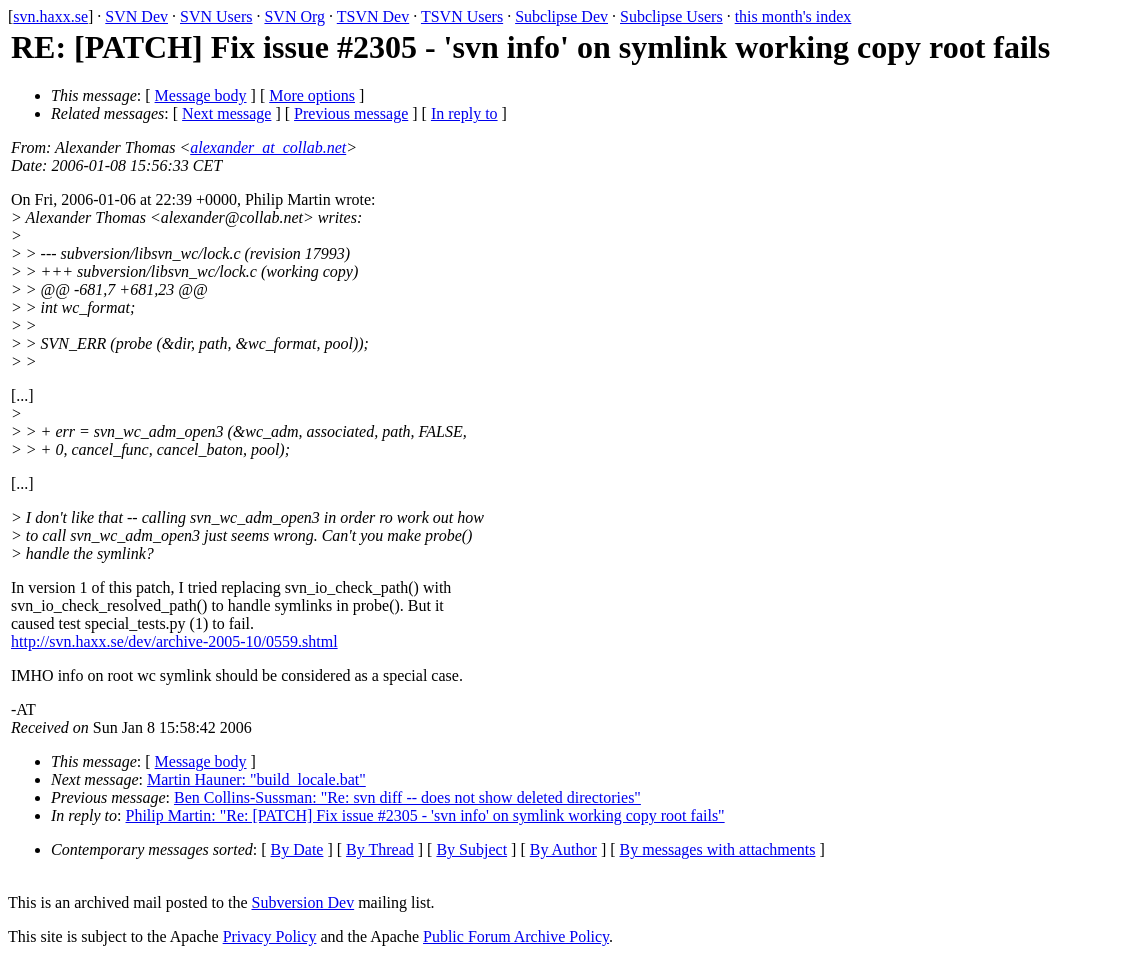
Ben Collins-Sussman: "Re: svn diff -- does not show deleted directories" (407, 797)
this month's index (793, 16)
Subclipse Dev (561, 16)
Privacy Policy (270, 936)
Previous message (351, 113)
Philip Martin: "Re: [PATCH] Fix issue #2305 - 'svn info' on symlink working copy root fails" (425, 815)
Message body (201, 95)
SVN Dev (136, 16)
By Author (563, 849)
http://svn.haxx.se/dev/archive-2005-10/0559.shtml (174, 641)
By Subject (471, 849)
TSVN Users (462, 16)
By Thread (380, 849)
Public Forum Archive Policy (516, 936)
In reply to (464, 113)
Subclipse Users (671, 16)
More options (312, 95)
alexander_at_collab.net (268, 147)
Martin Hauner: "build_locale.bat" (256, 779)
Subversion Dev (303, 902)
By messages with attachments (718, 849)
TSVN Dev (373, 16)
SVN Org (294, 16)
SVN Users (216, 16)
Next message (226, 113)
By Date (297, 849)
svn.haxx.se (50, 16)
